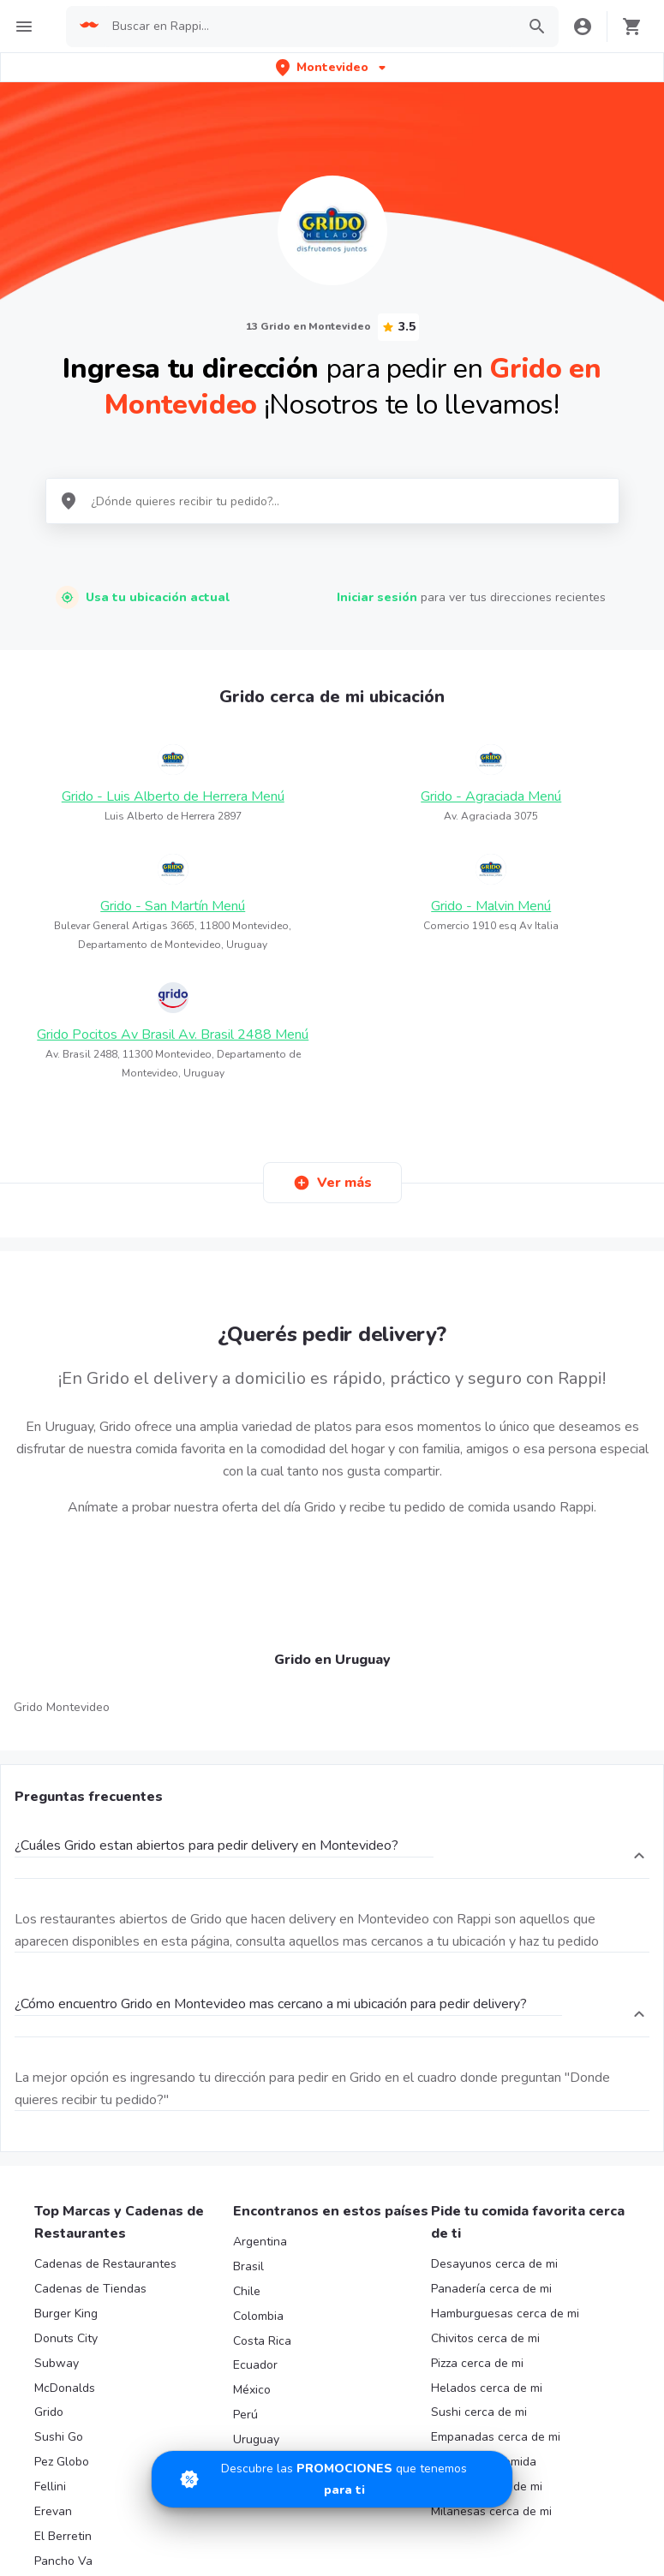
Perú (245, 2414)
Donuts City (66, 2338)
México (252, 2390)
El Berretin (63, 2536)
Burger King (66, 2313)
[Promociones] (332, 2479)
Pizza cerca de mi (477, 2363)
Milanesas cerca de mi (491, 2511)
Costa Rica (262, 2341)
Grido (48, 2412)
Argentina (260, 2241)
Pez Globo (61, 2462)
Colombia (258, 2316)
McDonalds (64, 2388)
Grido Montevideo (62, 1707)
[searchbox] (309, 26)
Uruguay (256, 2439)
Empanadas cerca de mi (495, 2437)
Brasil (248, 2266)
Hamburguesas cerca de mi (505, 2313)
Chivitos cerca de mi (485, 2338)
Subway (56, 2363)
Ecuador (255, 2365)
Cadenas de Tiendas (90, 2289)
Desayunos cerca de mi (494, 2264)
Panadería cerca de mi (491, 2289)
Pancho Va (63, 2561)
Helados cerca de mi (486, 2388)
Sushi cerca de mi (479, 2412)
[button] (332, 67)
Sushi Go (58, 2437)
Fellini (50, 2486)
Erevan (53, 2511)
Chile (246, 2291)
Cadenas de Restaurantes (105, 2264)
